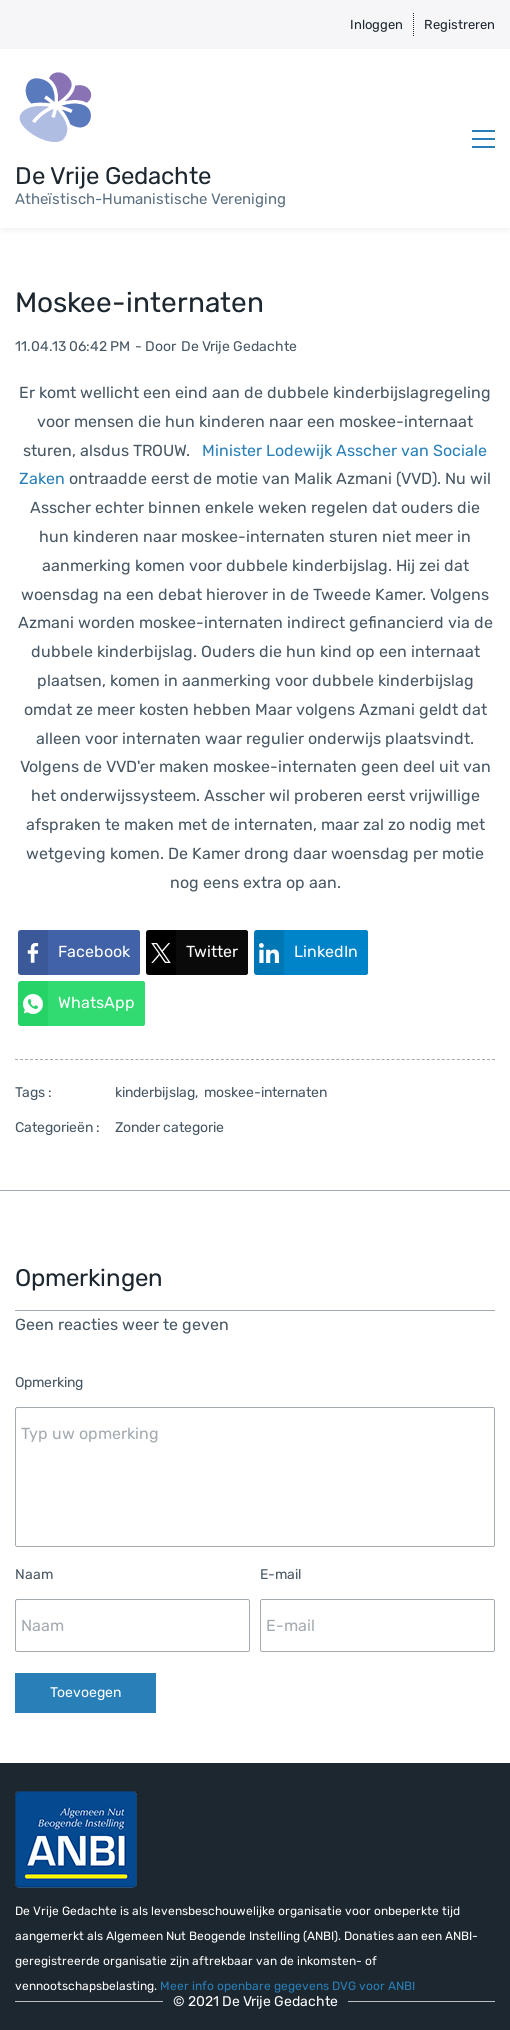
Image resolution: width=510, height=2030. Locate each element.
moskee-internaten (265, 1092)
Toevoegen (85, 1692)
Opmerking (49, 1382)
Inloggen (376, 24)
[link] (79, 952)
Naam (34, 1574)
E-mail (280, 1574)
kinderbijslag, (159, 1092)
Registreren (459, 24)
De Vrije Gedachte (239, 346)
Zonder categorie (169, 1127)
